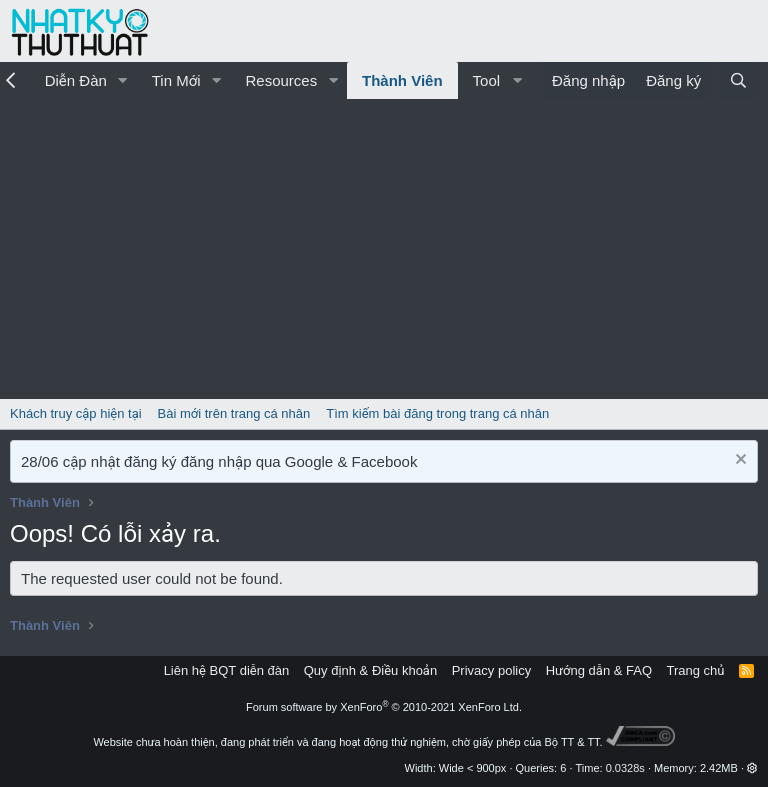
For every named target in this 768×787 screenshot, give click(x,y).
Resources (281, 80)
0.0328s (625, 768)
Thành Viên (402, 80)
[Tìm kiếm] (738, 80)
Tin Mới (176, 80)
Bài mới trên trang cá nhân (234, 413)
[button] (123, 80)
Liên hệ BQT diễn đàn (227, 670)
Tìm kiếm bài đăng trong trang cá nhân (437, 413)
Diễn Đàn (76, 80)
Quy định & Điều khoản (370, 670)
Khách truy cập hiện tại (76, 413)
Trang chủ (696, 670)
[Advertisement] (384, 249)
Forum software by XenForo (384, 707)
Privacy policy (491, 670)
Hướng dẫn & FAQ (599, 670)
